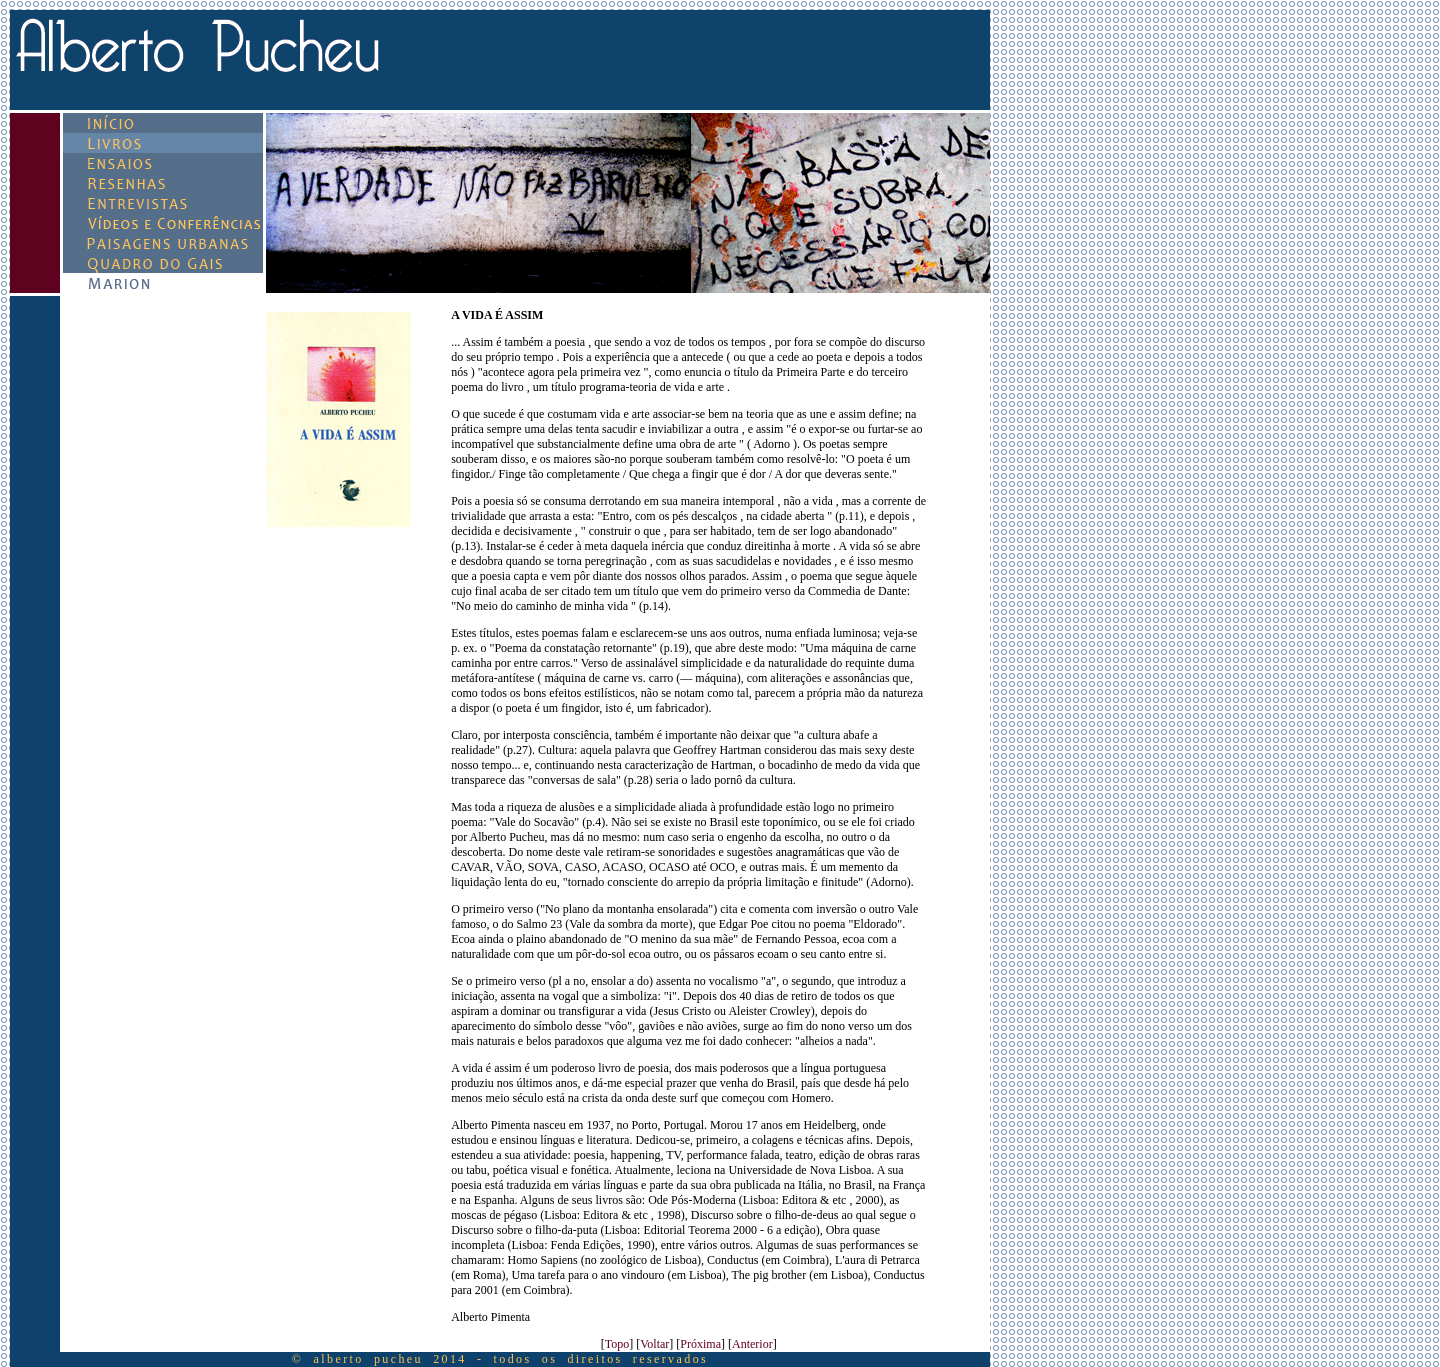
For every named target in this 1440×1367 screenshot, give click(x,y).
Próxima (700, 1344)
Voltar (654, 1344)
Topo (617, 1344)
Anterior (752, 1344)
